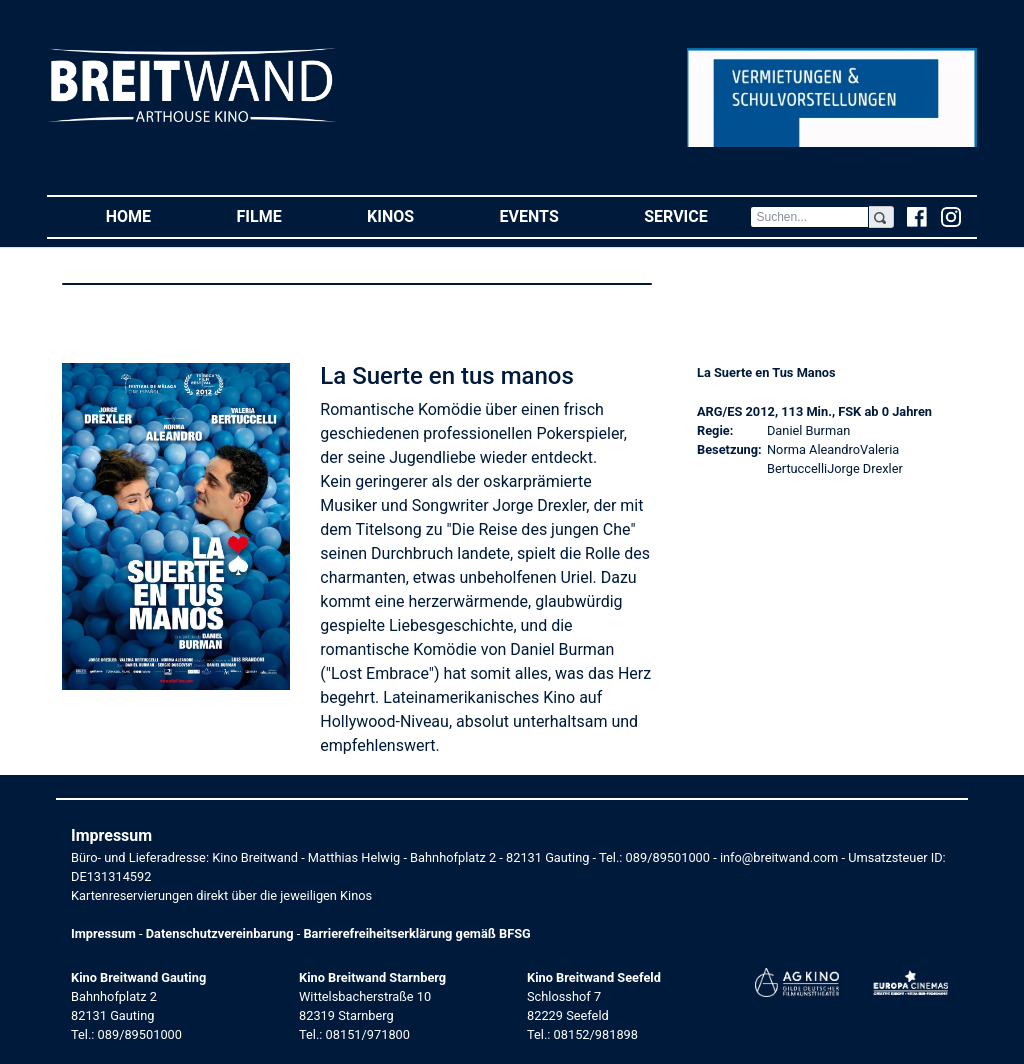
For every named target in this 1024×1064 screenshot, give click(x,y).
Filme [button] (281, 215)
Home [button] (150, 215)
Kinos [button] (412, 215)
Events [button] (551, 215)
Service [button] (697, 215)
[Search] (809, 217)
